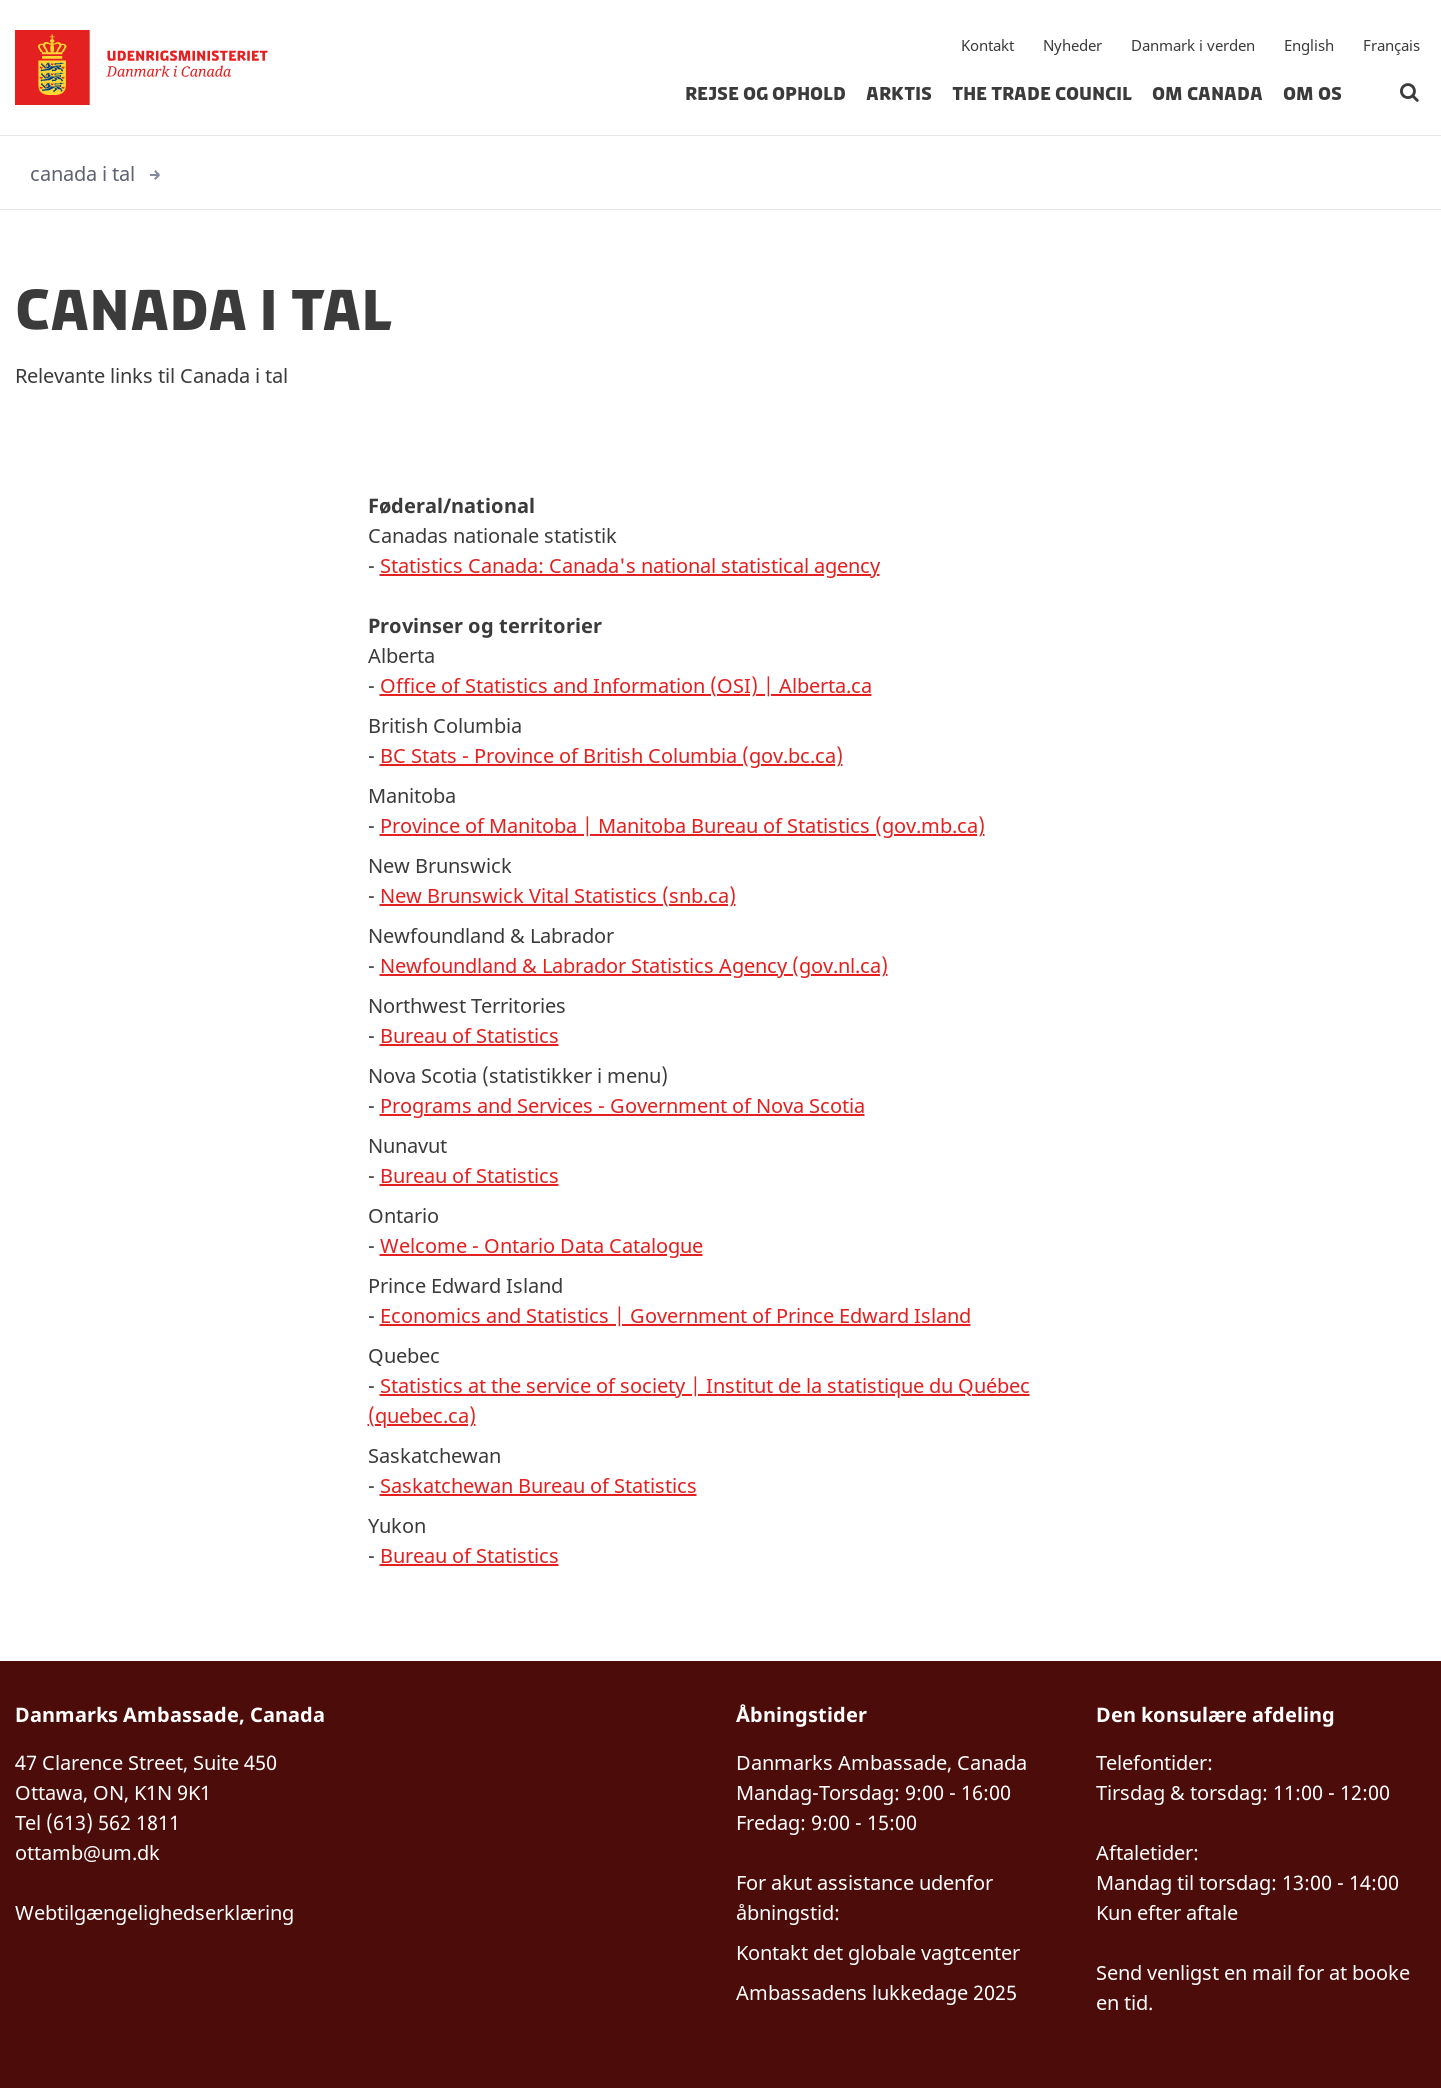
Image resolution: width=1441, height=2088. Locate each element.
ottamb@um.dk (87, 1852)
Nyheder (1072, 45)
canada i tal (82, 173)
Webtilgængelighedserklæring (154, 1912)
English (1309, 45)
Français (1391, 45)
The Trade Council (1042, 94)
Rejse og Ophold (765, 94)
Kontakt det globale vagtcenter (878, 1952)
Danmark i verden (1193, 45)
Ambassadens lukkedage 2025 (876, 1992)
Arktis (899, 94)
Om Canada (1207, 94)
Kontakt (987, 45)
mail (1272, 1972)
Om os (1312, 94)
